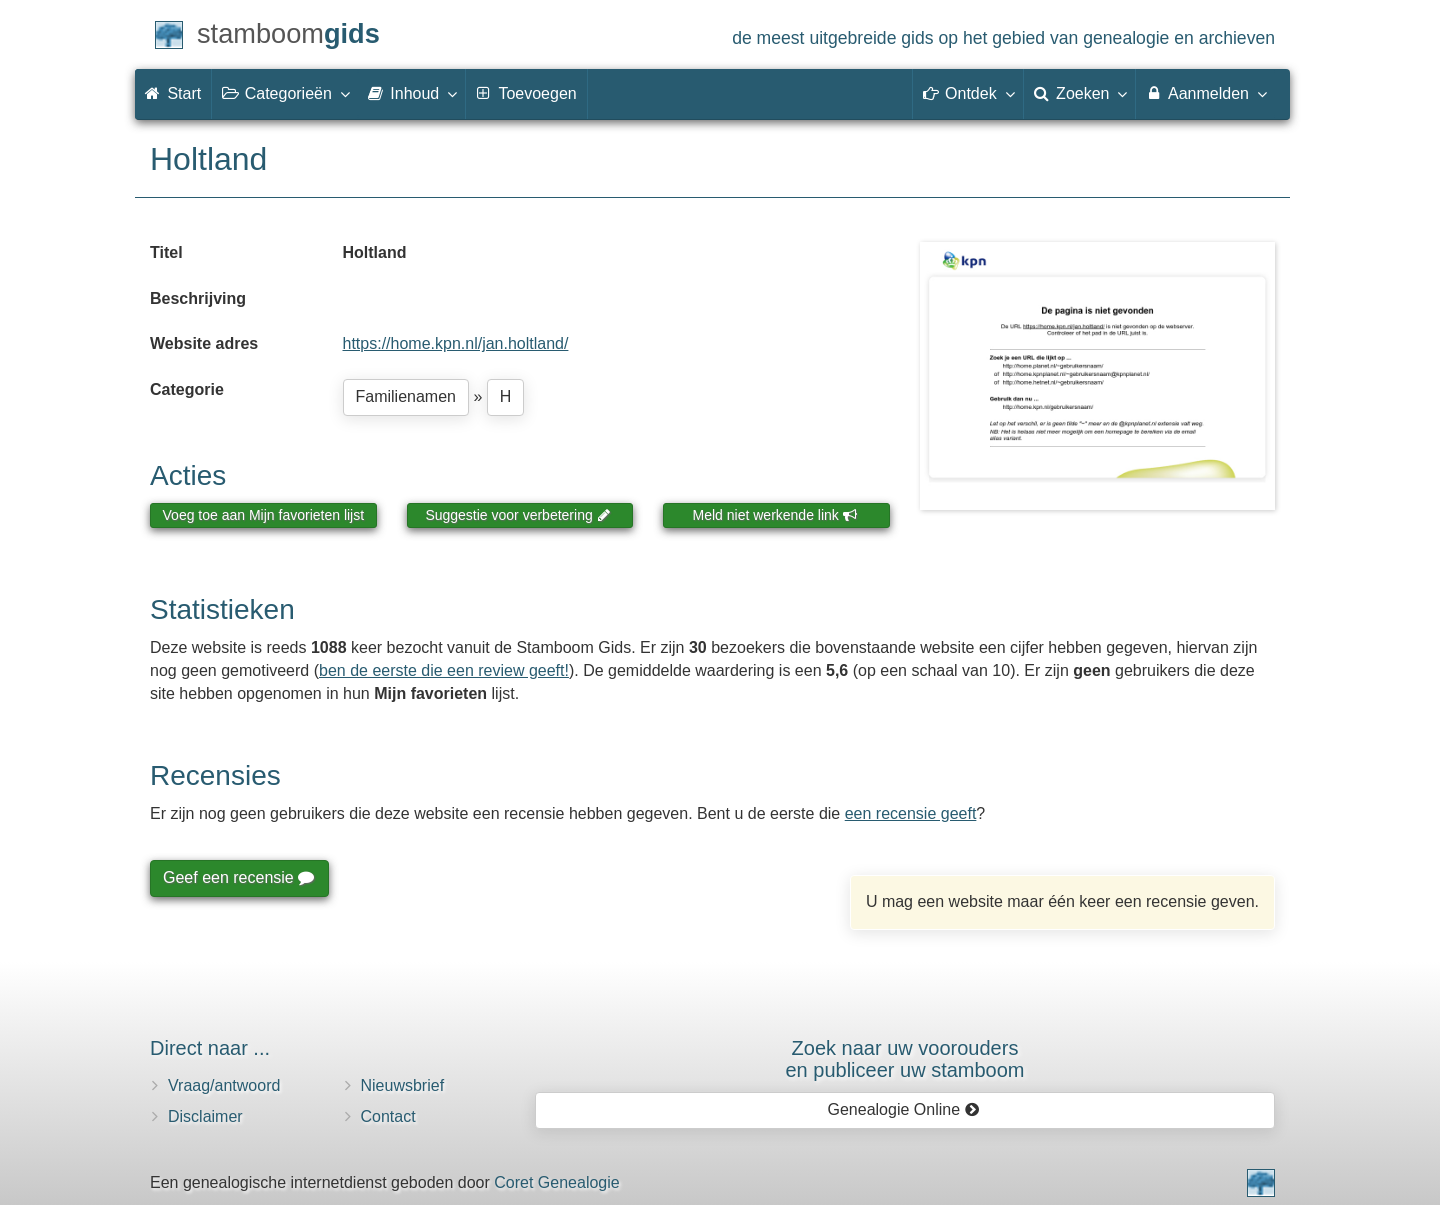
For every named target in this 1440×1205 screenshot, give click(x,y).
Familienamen (406, 396)
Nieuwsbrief (403, 1085)
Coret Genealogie (556, 1182)
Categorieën (285, 93)
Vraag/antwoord (224, 1085)
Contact (388, 1116)
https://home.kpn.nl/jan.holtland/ (456, 343)
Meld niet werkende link (775, 515)
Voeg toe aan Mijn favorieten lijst (264, 515)
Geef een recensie (238, 877)
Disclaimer (205, 1116)
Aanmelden (1205, 93)
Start (173, 93)
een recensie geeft (911, 813)
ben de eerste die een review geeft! (444, 670)
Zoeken (1080, 93)
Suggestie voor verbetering (518, 515)
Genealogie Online (904, 1109)
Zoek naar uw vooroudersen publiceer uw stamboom (904, 1059)
